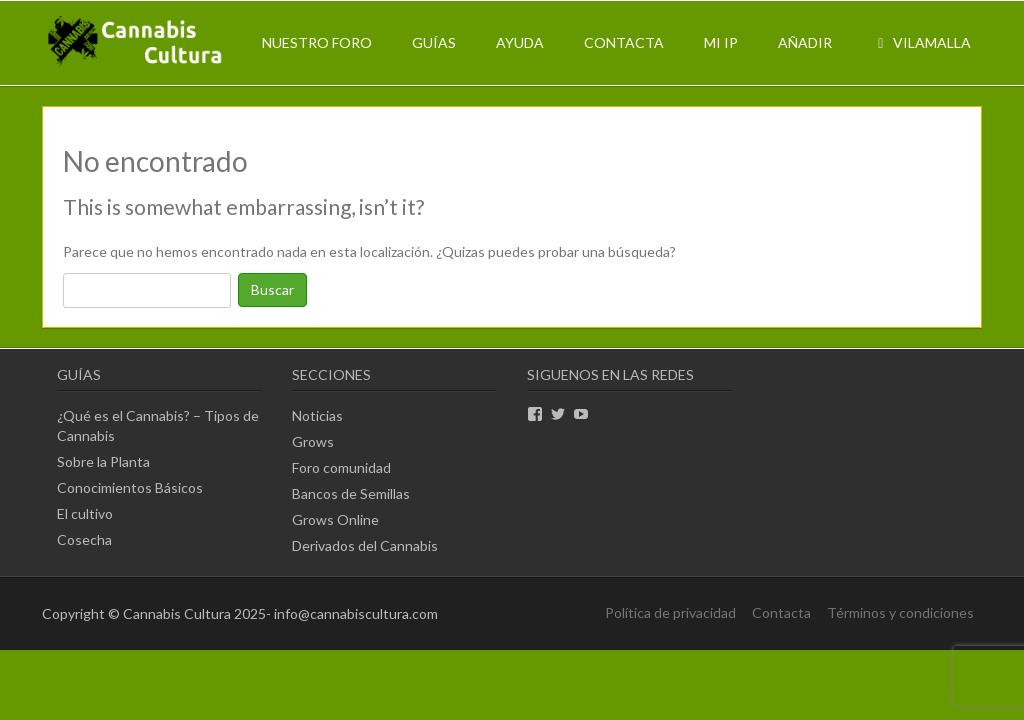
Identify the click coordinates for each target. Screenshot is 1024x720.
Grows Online (335, 519)
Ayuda (520, 42)
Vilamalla (921, 42)
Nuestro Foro (317, 42)
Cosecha (84, 539)
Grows (313, 441)
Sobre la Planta (103, 461)
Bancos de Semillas (351, 493)
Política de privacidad (670, 612)
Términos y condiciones (900, 612)
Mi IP (721, 42)
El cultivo (85, 513)
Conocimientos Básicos (130, 487)
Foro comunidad (341, 467)
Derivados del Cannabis (365, 545)
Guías (434, 42)
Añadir (805, 42)
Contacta (624, 42)
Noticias (317, 415)
